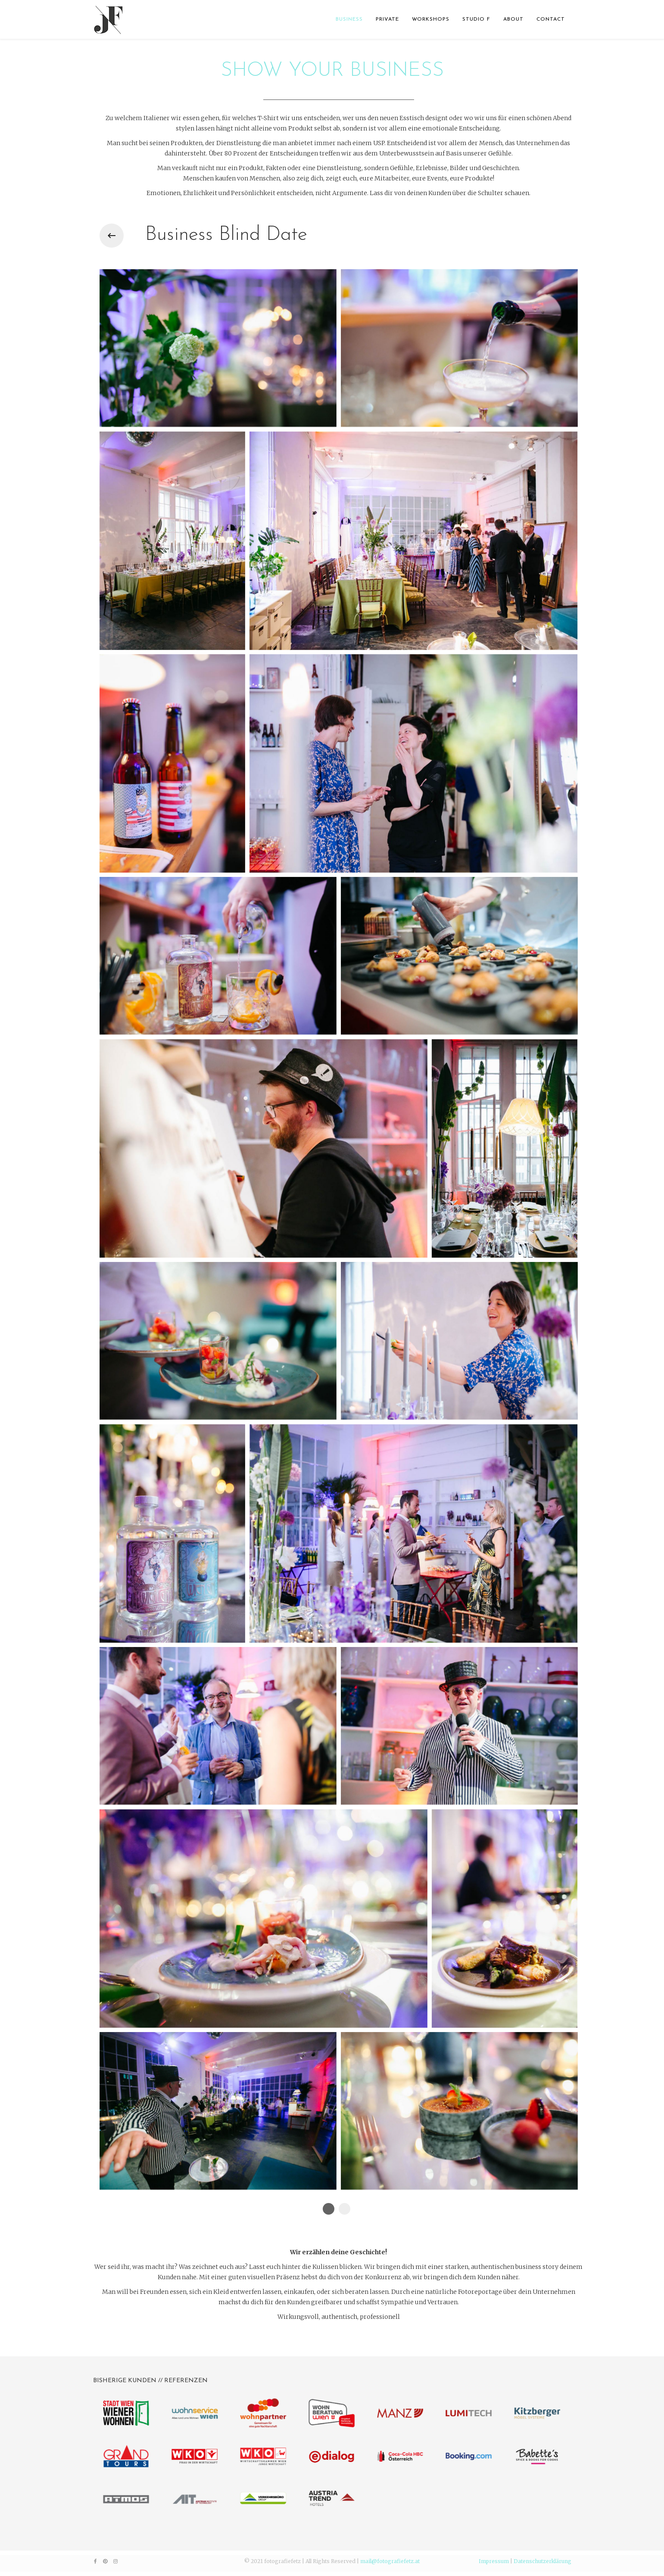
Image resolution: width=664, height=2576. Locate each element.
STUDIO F (476, 19)
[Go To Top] (612, 2540)
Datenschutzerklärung (542, 2561)
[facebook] (95, 2561)
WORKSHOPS (430, 19)
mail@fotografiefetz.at (390, 2561)
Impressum (494, 2561)
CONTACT (550, 19)
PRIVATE (387, 19)
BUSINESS (349, 19)
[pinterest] (105, 2561)
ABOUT (513, 19)
